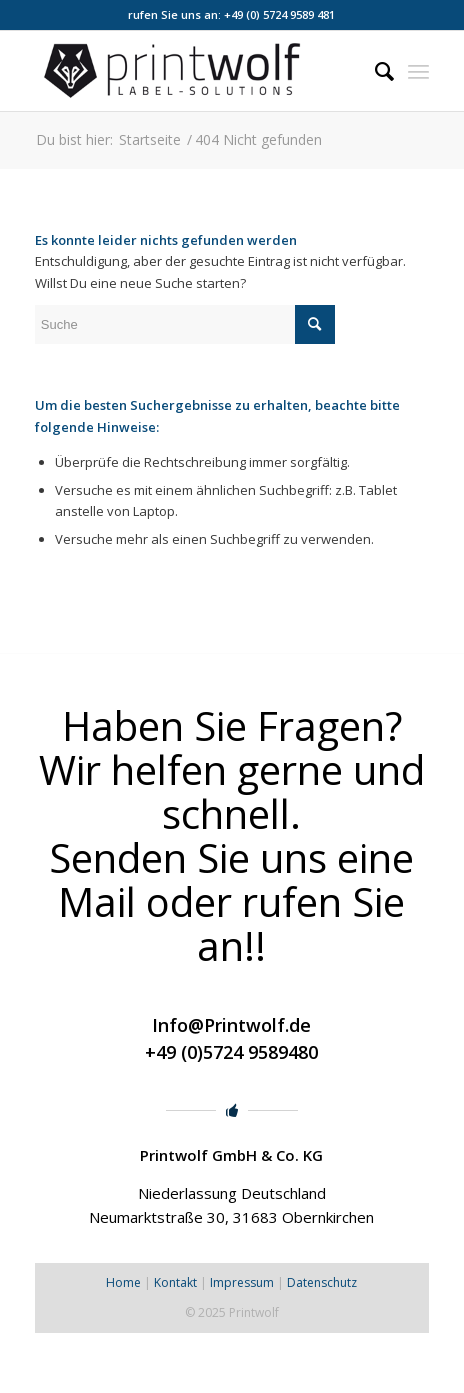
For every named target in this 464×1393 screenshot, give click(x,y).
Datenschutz (322, 1282)
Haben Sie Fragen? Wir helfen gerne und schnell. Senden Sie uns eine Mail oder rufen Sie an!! (232, 835)
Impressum (242, 1282)
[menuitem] (374, 71)
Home (123, 1282)
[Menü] (418, 71)
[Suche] (374, 71)
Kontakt (175, 1282)
